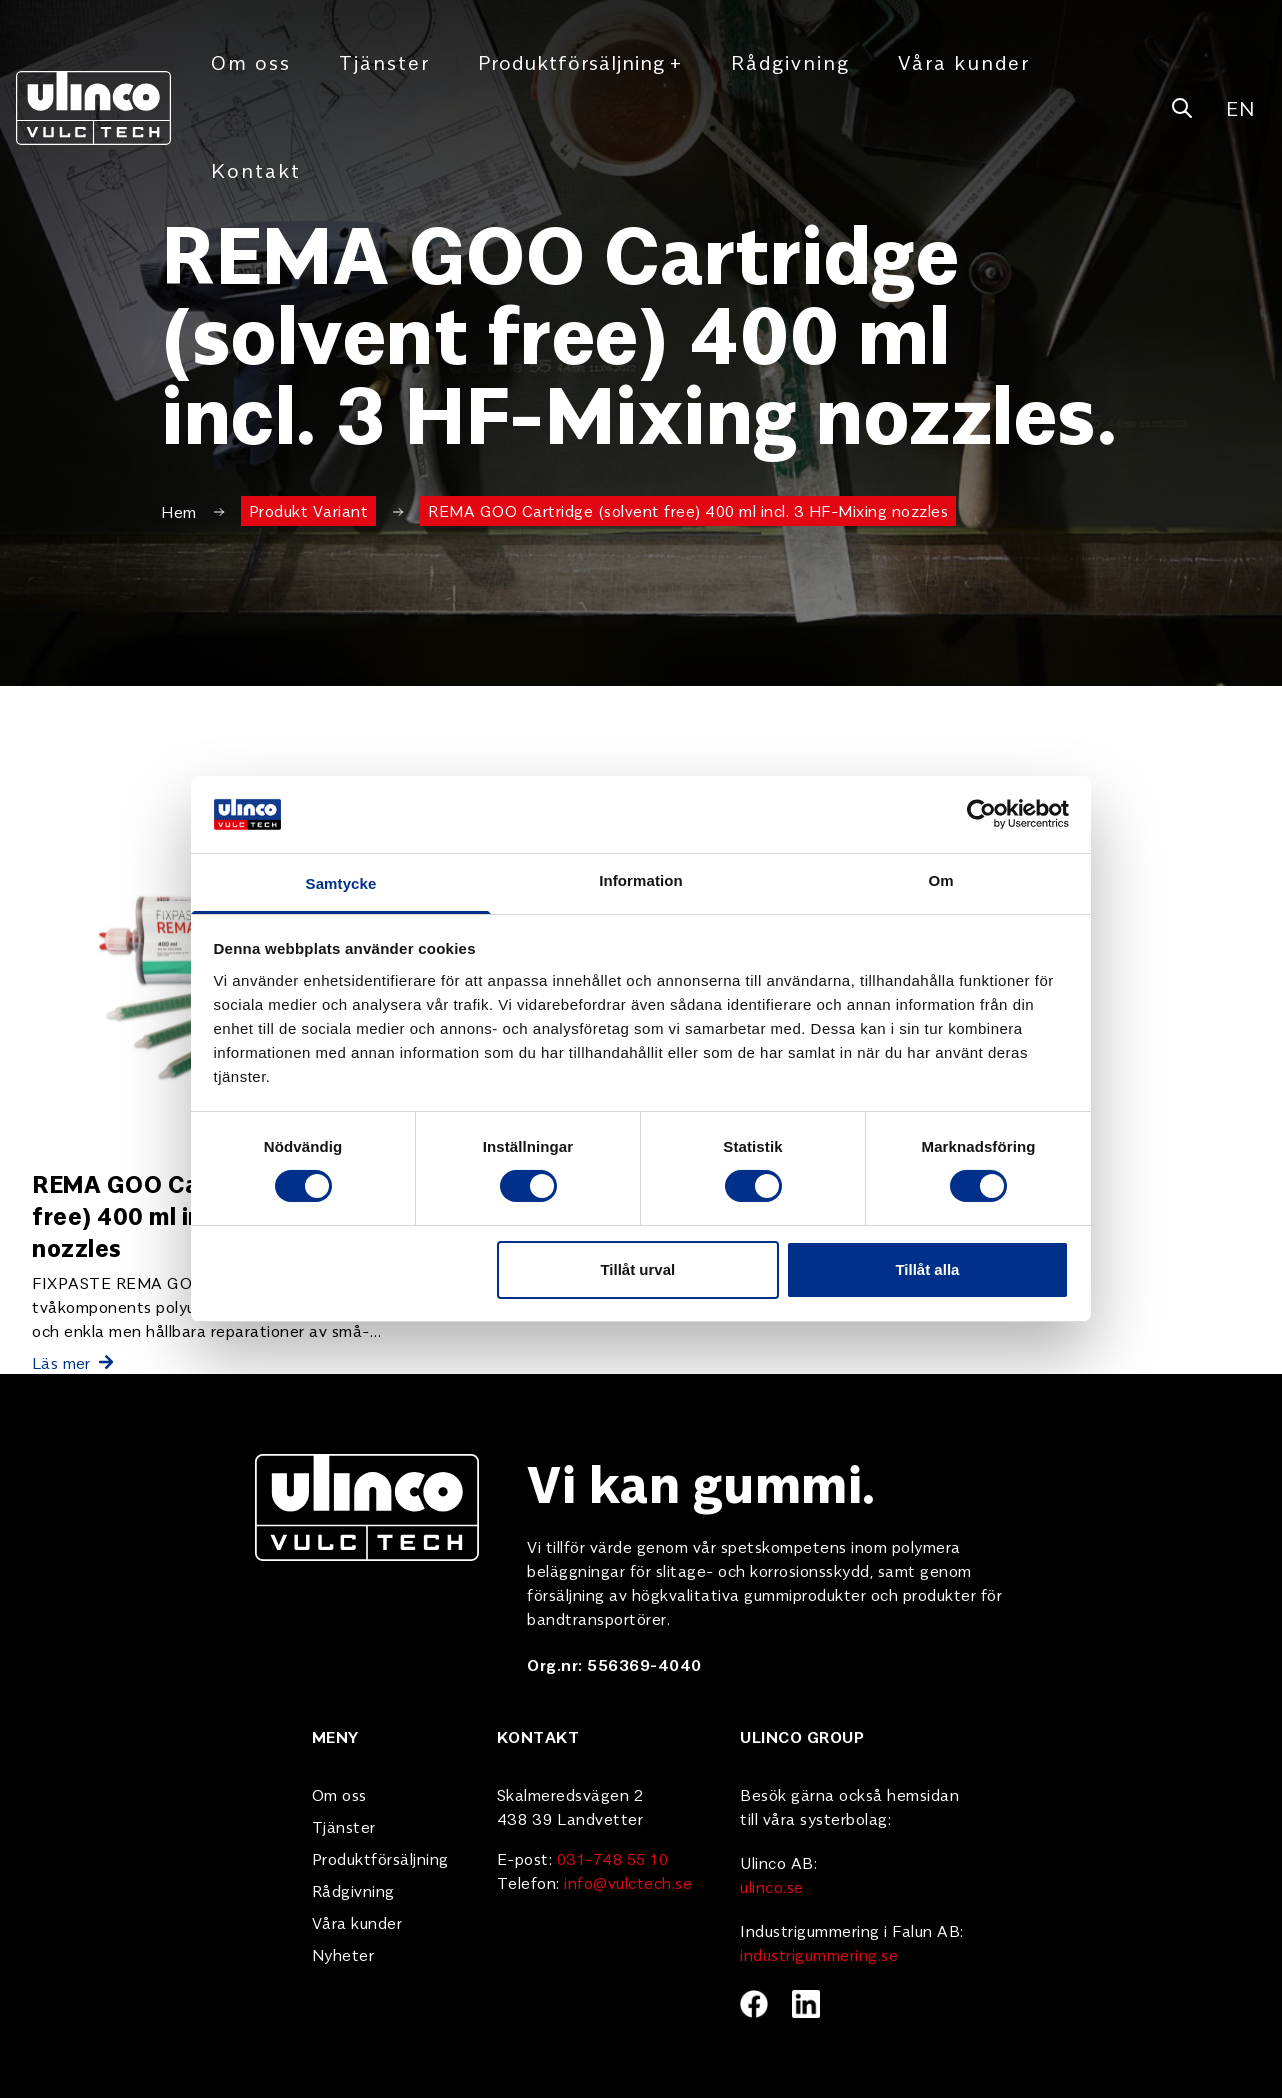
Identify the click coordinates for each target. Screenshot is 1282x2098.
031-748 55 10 (613, 1858)
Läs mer (72, 1362)
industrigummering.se (819, 1954)
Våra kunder (964, 61)
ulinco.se (772, 1886)
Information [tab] (641, 880)
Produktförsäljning (580, 62)
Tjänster (384, 61)
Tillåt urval (637, 1269)
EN (1240, 107)
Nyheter (343, 1954)
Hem (179, 511)
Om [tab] (940, 880)
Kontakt (256, 169)
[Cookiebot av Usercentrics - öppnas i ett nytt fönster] (981, 814)
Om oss (251, 61)
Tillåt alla (927, 1269)
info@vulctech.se (628, 1882)
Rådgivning (790, 61)
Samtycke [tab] (341, 883)
